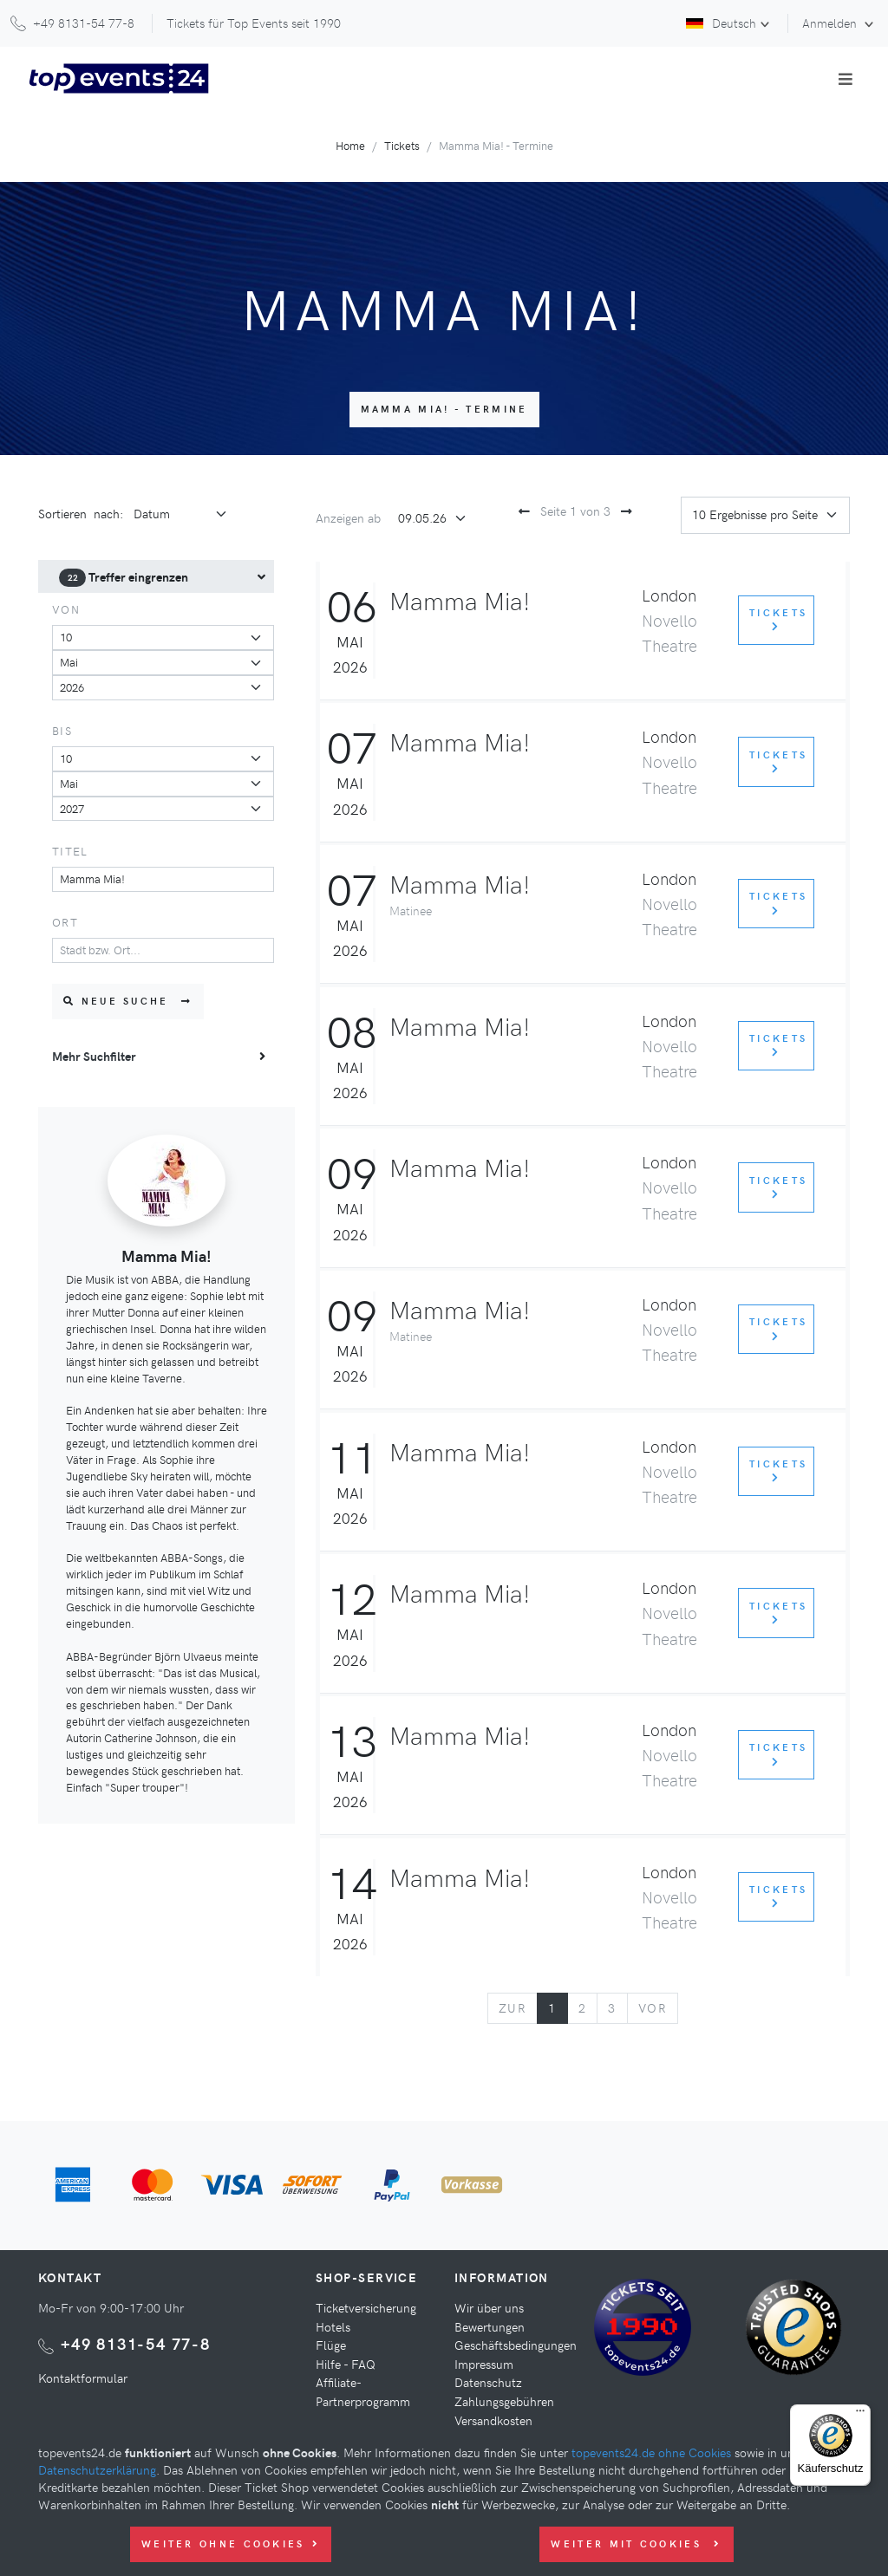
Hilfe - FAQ (345, 2363)
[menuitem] (156, 577)
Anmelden (831, 22)
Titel (70, 850)
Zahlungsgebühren (504, 2401)
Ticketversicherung (366, 2307)
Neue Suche (128, 1000)
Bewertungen (489, 2326)
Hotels (333, 2326)
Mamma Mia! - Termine (444, 408)
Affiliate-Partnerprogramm (363, 2391)
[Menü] (860, 2414)
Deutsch (721, 22)
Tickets (402, 145)
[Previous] (512, 2008)
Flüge (331, 2344)
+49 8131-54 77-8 (136, 2343)
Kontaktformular (82, 2377)
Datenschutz (488, 2382)
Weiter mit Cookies (636, 2543)
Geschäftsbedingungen (515, 2344)
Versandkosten (493, 2420)
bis (62, 730)
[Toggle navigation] (845, 79)
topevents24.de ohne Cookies (651, 2452)
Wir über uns (489, 2307)
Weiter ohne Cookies (230, 2543)
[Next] (652, 2008)
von (66, 609)
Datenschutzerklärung (97, 2469)
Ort (65, 921)
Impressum (483, 2363)
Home (350, 145)
